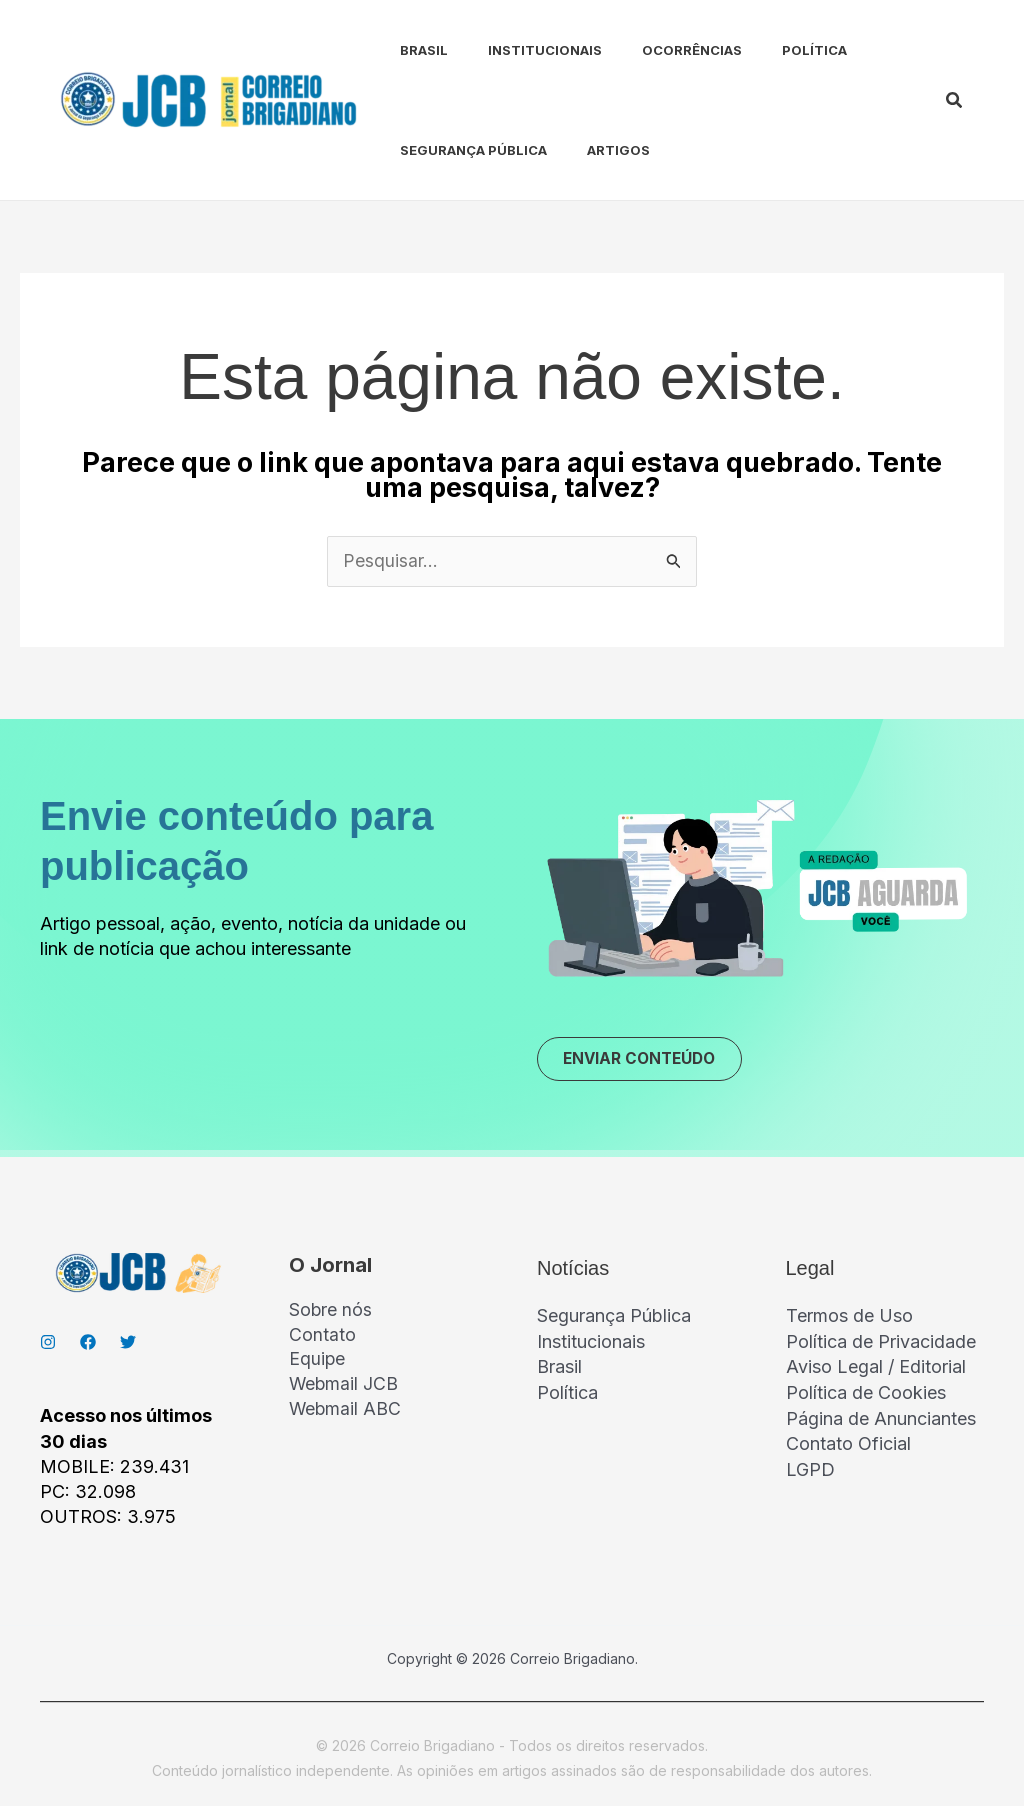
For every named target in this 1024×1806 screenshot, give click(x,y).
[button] (955, 100)
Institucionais (517, 50)
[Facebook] (88, 1344)
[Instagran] (48, 1344)
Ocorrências (656, 50)
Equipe (317, 1363)
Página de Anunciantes (881, 1418)
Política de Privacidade (881, 1343)
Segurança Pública (453, 150)
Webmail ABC (346, 1413)
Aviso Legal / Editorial (876, 1368)
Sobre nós (331, 1313)
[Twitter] (128, 1344)
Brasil (404, 50)
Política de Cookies (866, 1393)
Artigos (590, 150)
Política (770, 50)
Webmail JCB (344, 1388)
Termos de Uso (849, 1317)
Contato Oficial (848, 1443)
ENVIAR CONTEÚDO (645, 1060)
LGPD (810, 1468)
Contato (322, 1338)
